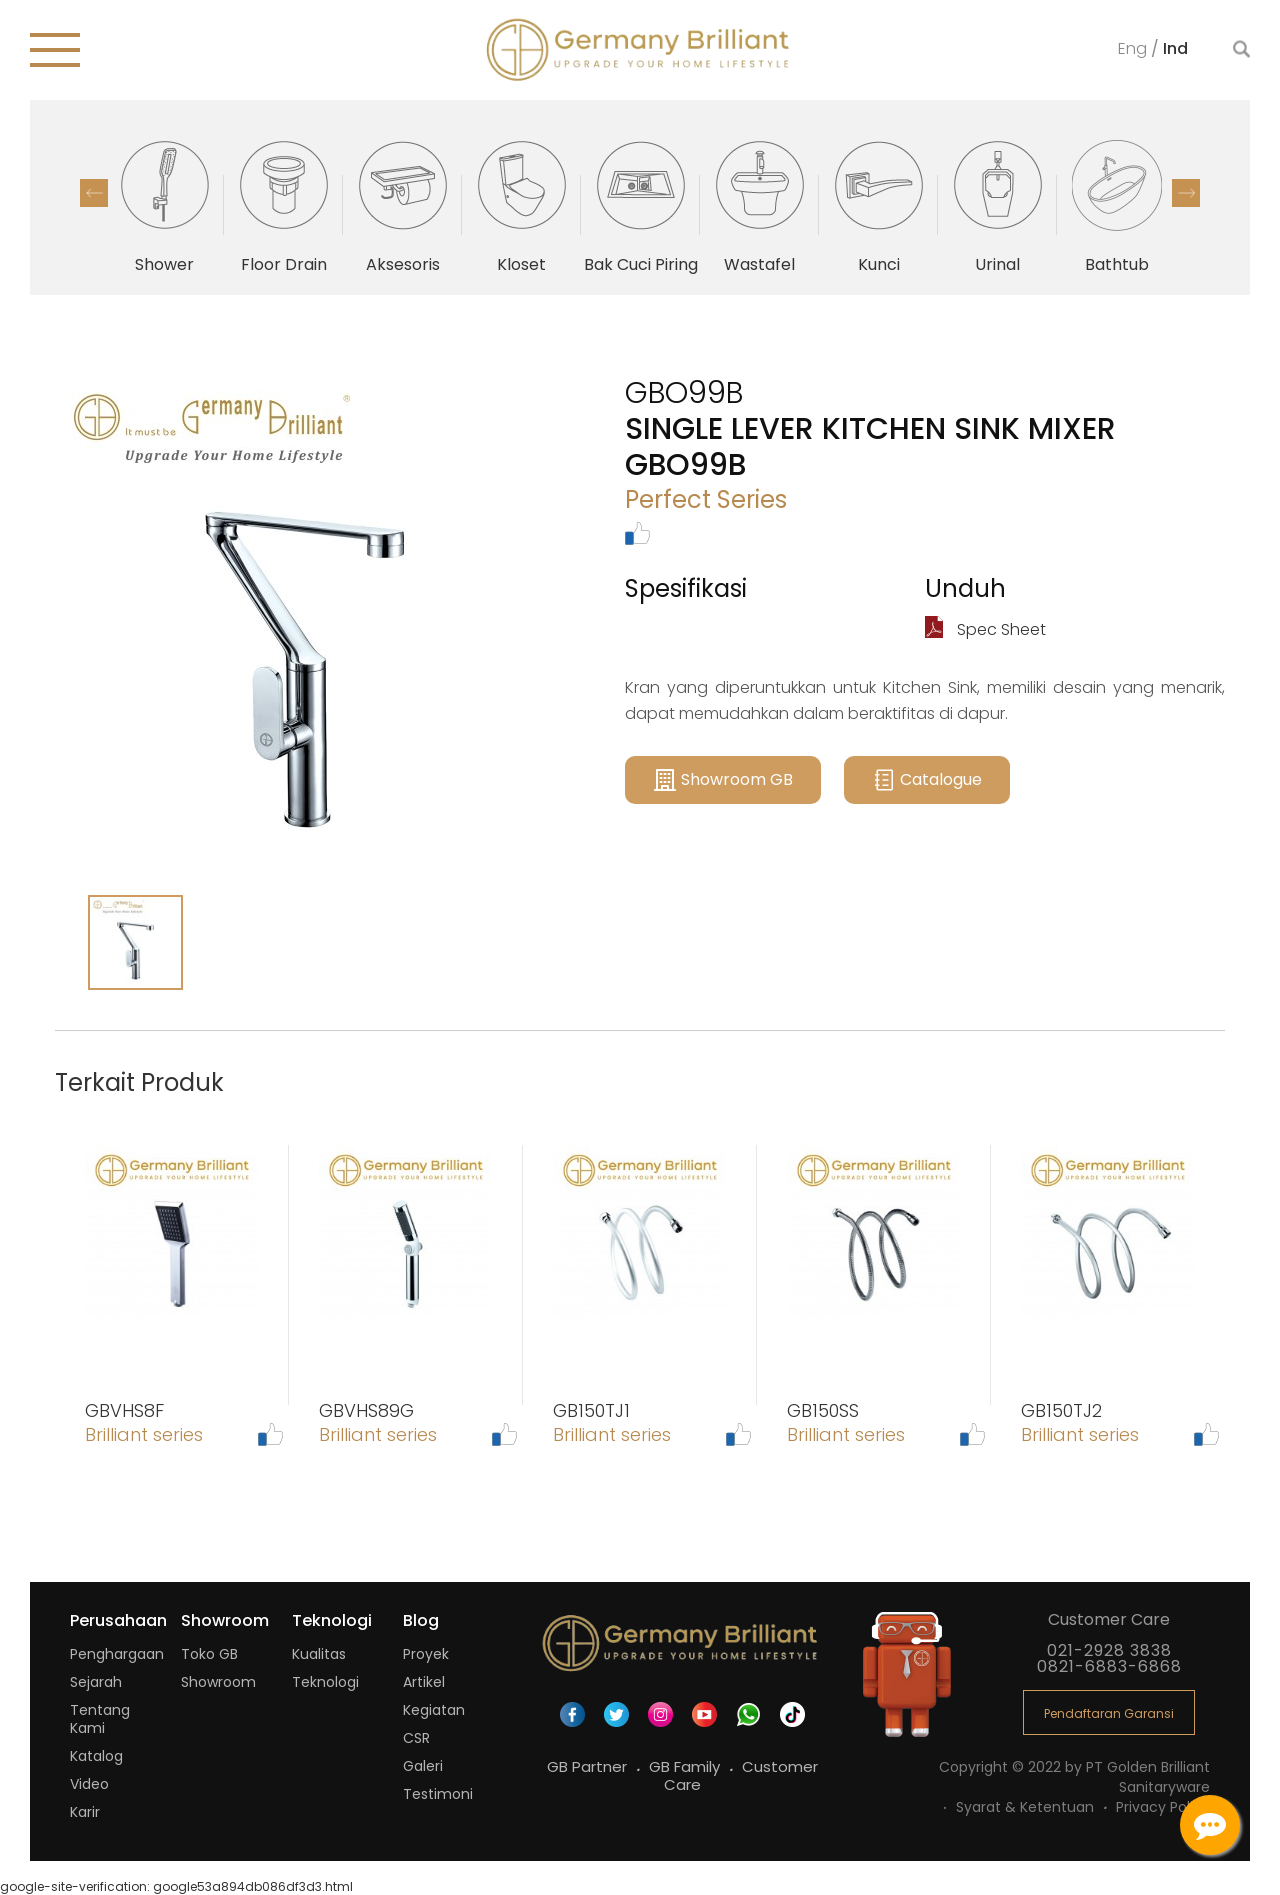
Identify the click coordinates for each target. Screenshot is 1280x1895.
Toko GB (209, 1654)
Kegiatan (434, 1710)
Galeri (423, 1766)
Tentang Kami (100, 1719)
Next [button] (1186, 193)
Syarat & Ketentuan (1027, 1807)
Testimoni (438, 1794)
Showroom (218, 1682)
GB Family (686, 1766)
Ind (1175, 47)
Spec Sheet (985, 629)
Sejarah (96, 1682)
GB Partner (589, 1766)
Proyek (426, 1654)
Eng (1134, 47)
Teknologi (325, 1682)
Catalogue (927, 780)
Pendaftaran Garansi (1109, 1713)
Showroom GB (723, 780)
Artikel (424, 1682)
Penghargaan (117, 1654)
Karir (85, 1812)
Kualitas (319, 1654)
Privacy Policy (1163, 1807)
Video (89, 1784)
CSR (416, 1738)
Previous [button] (94, 193)
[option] (164, 205)
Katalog (96, 1756)
